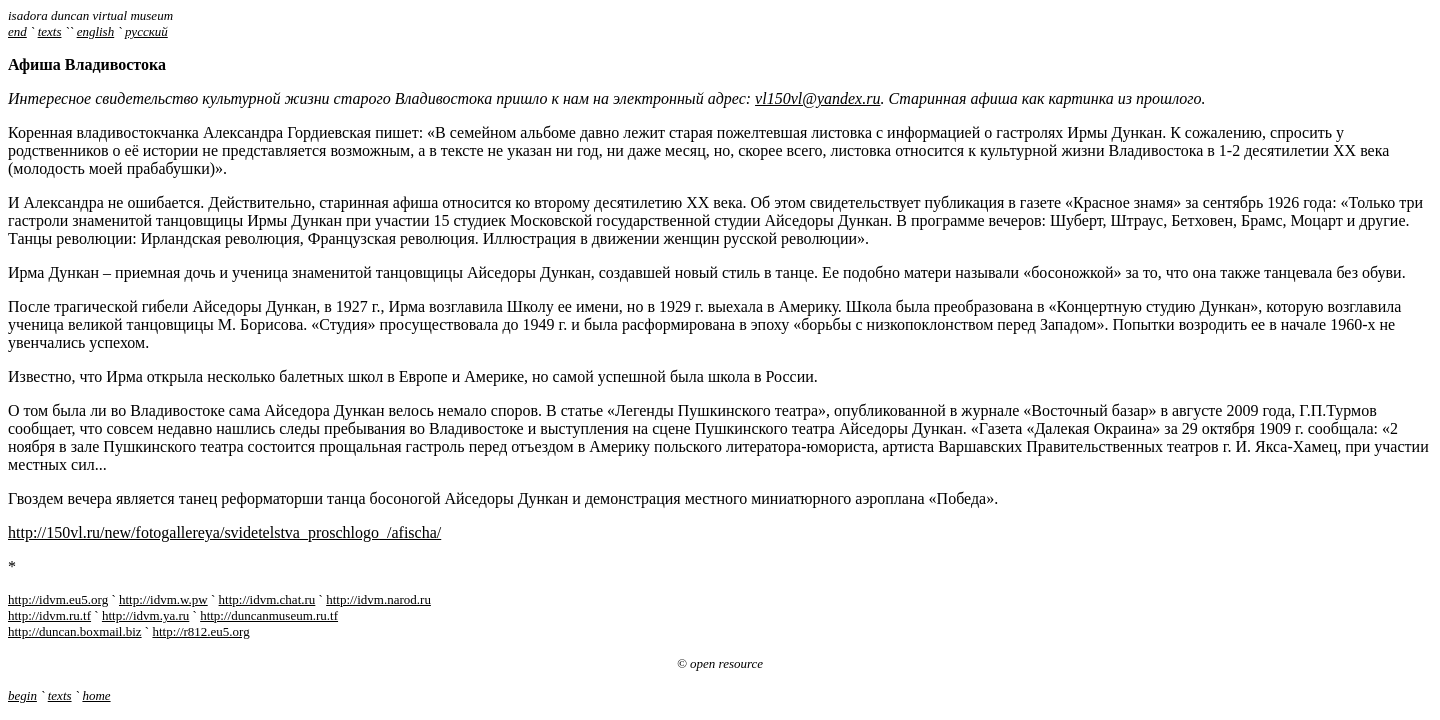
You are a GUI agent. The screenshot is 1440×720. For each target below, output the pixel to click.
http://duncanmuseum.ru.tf (269, 615)
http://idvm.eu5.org (58, 599)
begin (22, 695)
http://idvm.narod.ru (378, 599)
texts (50, 31)
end (17, 31)
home (96, 695)
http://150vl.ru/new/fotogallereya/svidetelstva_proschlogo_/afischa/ (224, 532)
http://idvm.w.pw (163, 599)
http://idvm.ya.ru (145, 615)
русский (146, 31)
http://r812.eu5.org (200, 631)
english (96, 31)
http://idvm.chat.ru (267, 599)
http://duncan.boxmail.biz (75, 631)
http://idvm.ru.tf (49, 615)
